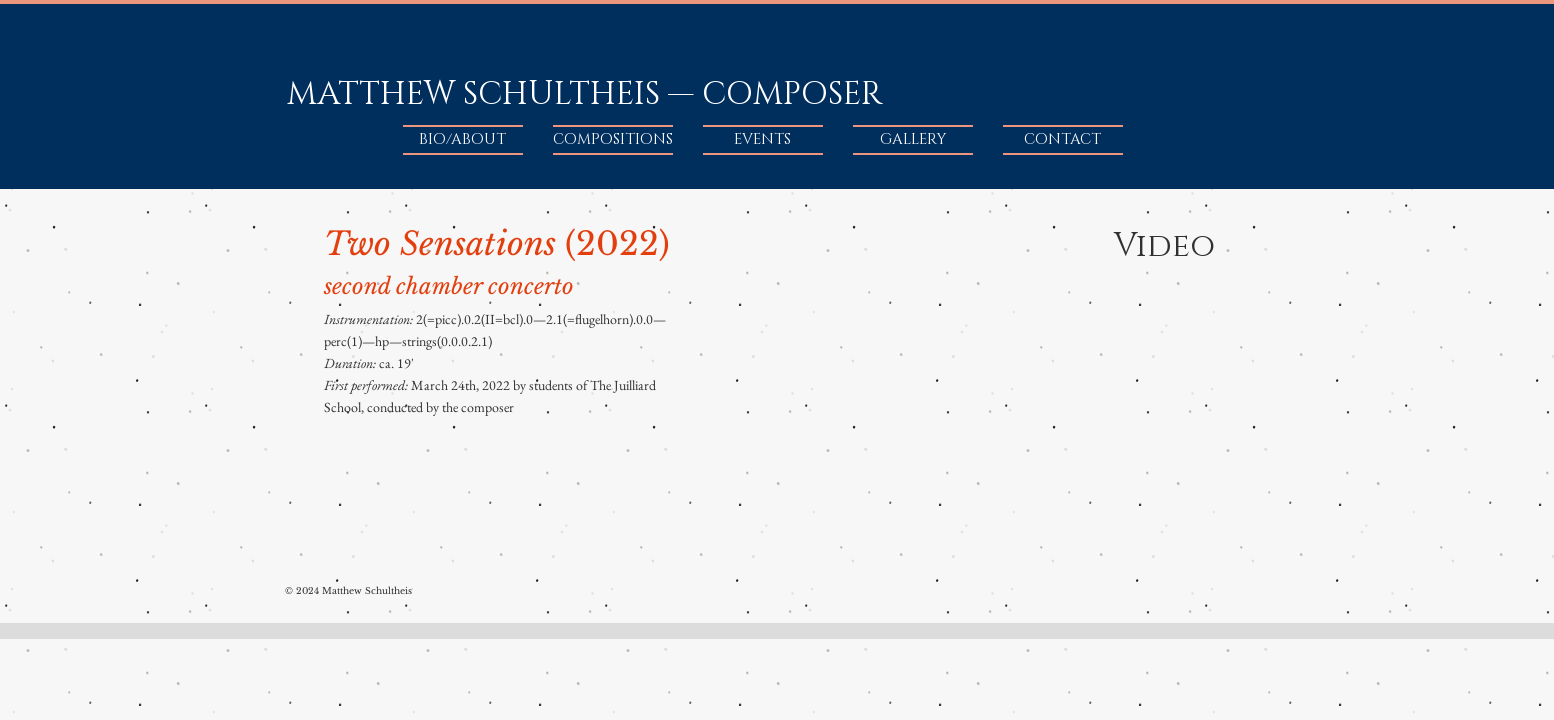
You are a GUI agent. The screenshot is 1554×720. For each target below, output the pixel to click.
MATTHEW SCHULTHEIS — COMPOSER (584, 94)
